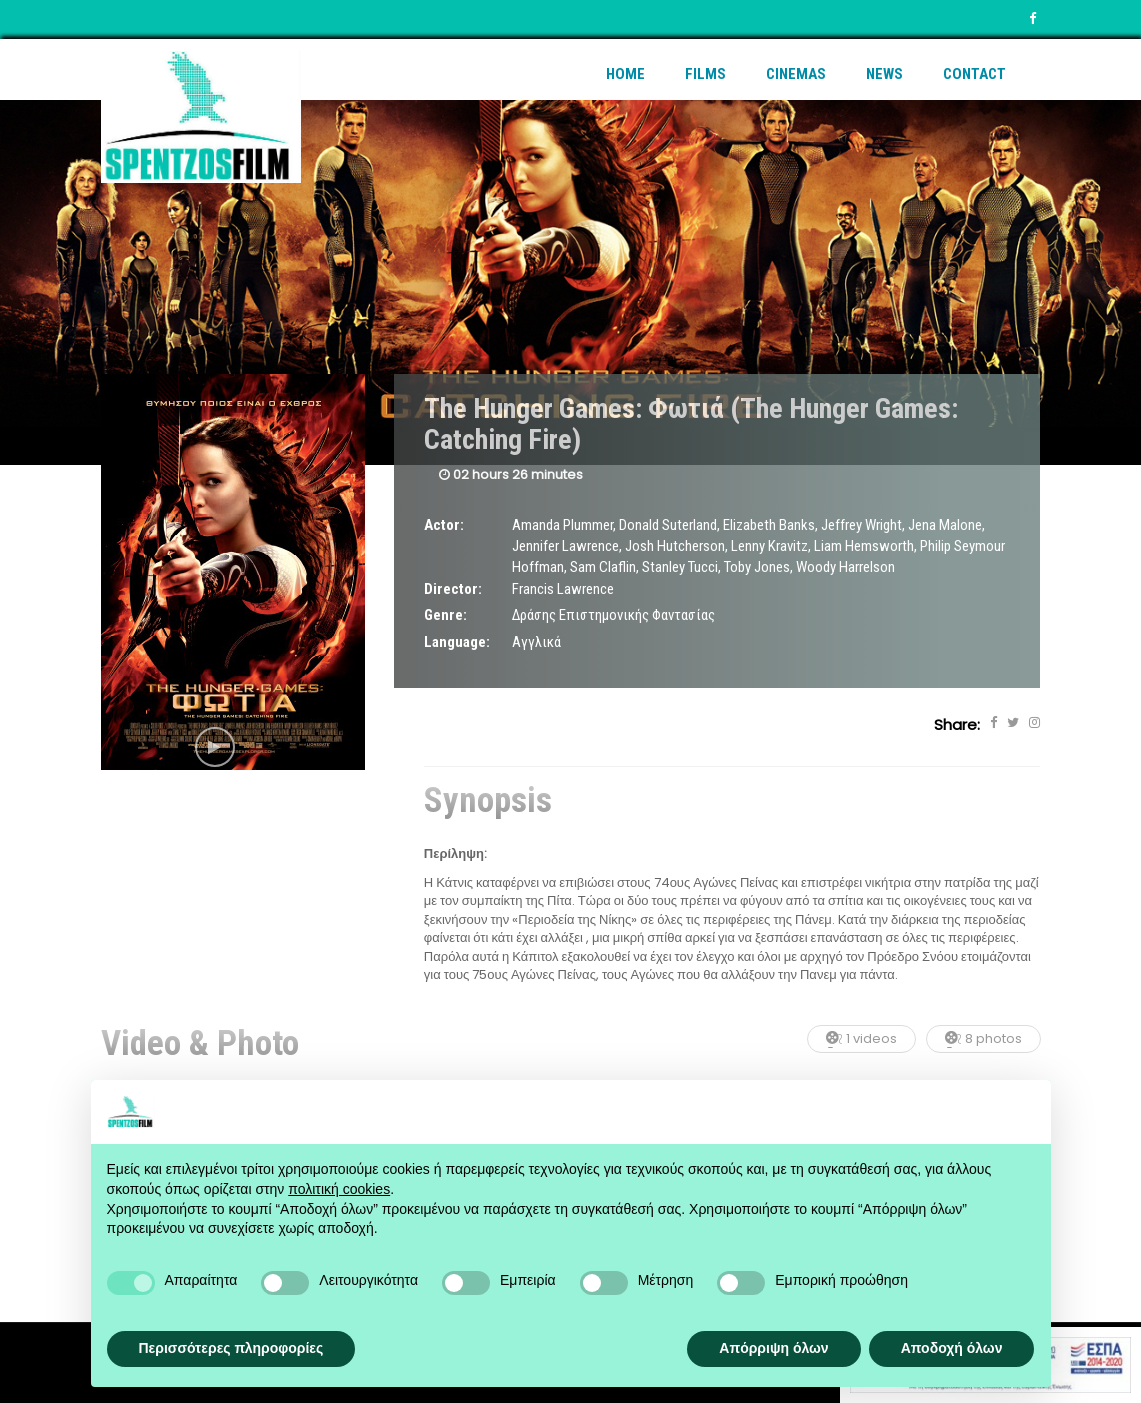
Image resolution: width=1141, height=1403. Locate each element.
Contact (974, 74)
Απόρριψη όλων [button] (773, 1348)
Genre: (445, 615)
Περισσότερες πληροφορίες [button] (231, 1348)
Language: (457, 642)
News (884, 74)
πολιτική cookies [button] (339, 1189)
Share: (957, 724)
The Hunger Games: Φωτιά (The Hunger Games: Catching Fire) (691, 424)
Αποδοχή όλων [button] (952, 1348)
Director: (453, 589)
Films (705, 74)
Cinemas (796, 74)
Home (625, 74)
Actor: (444, 525)
